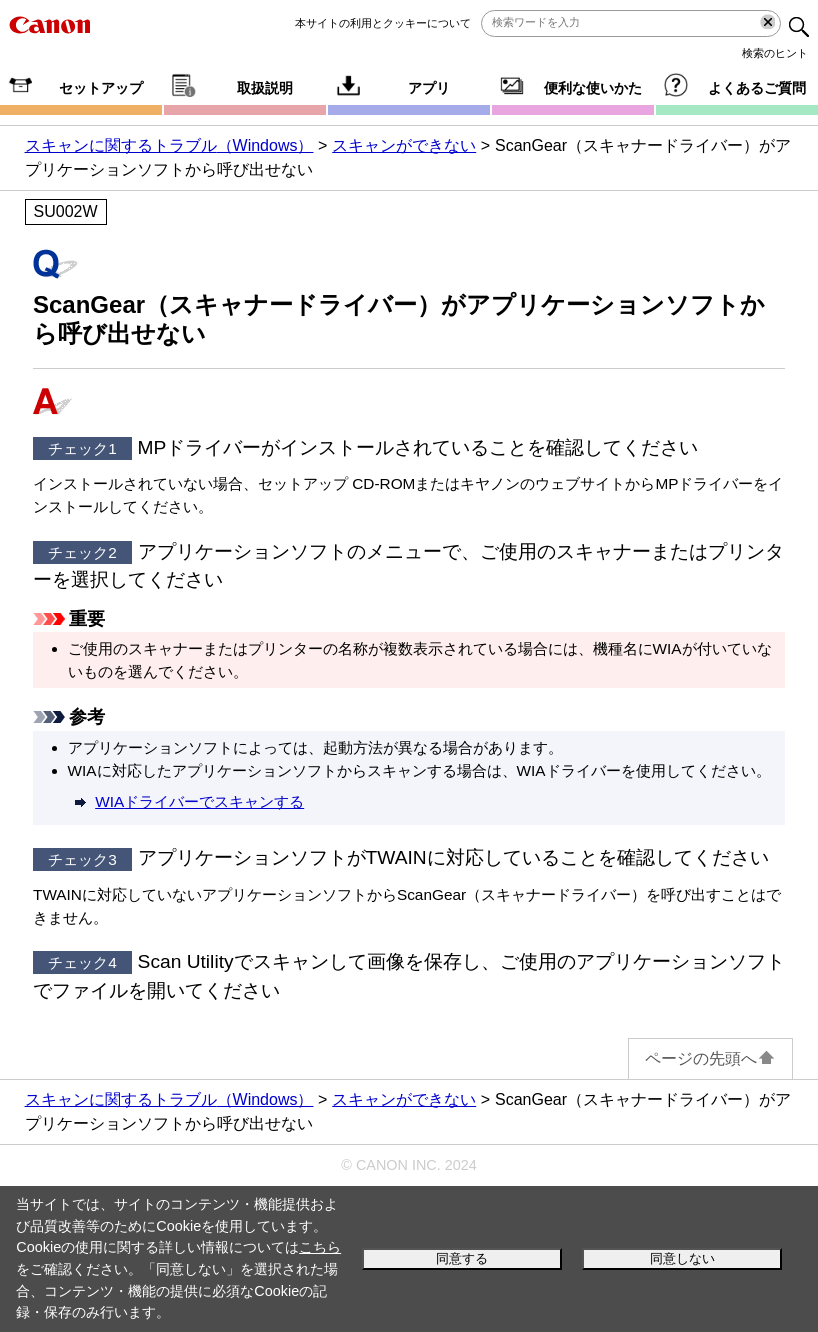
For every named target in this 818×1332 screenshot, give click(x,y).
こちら (320, 1247)
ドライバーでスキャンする (199, 801)
